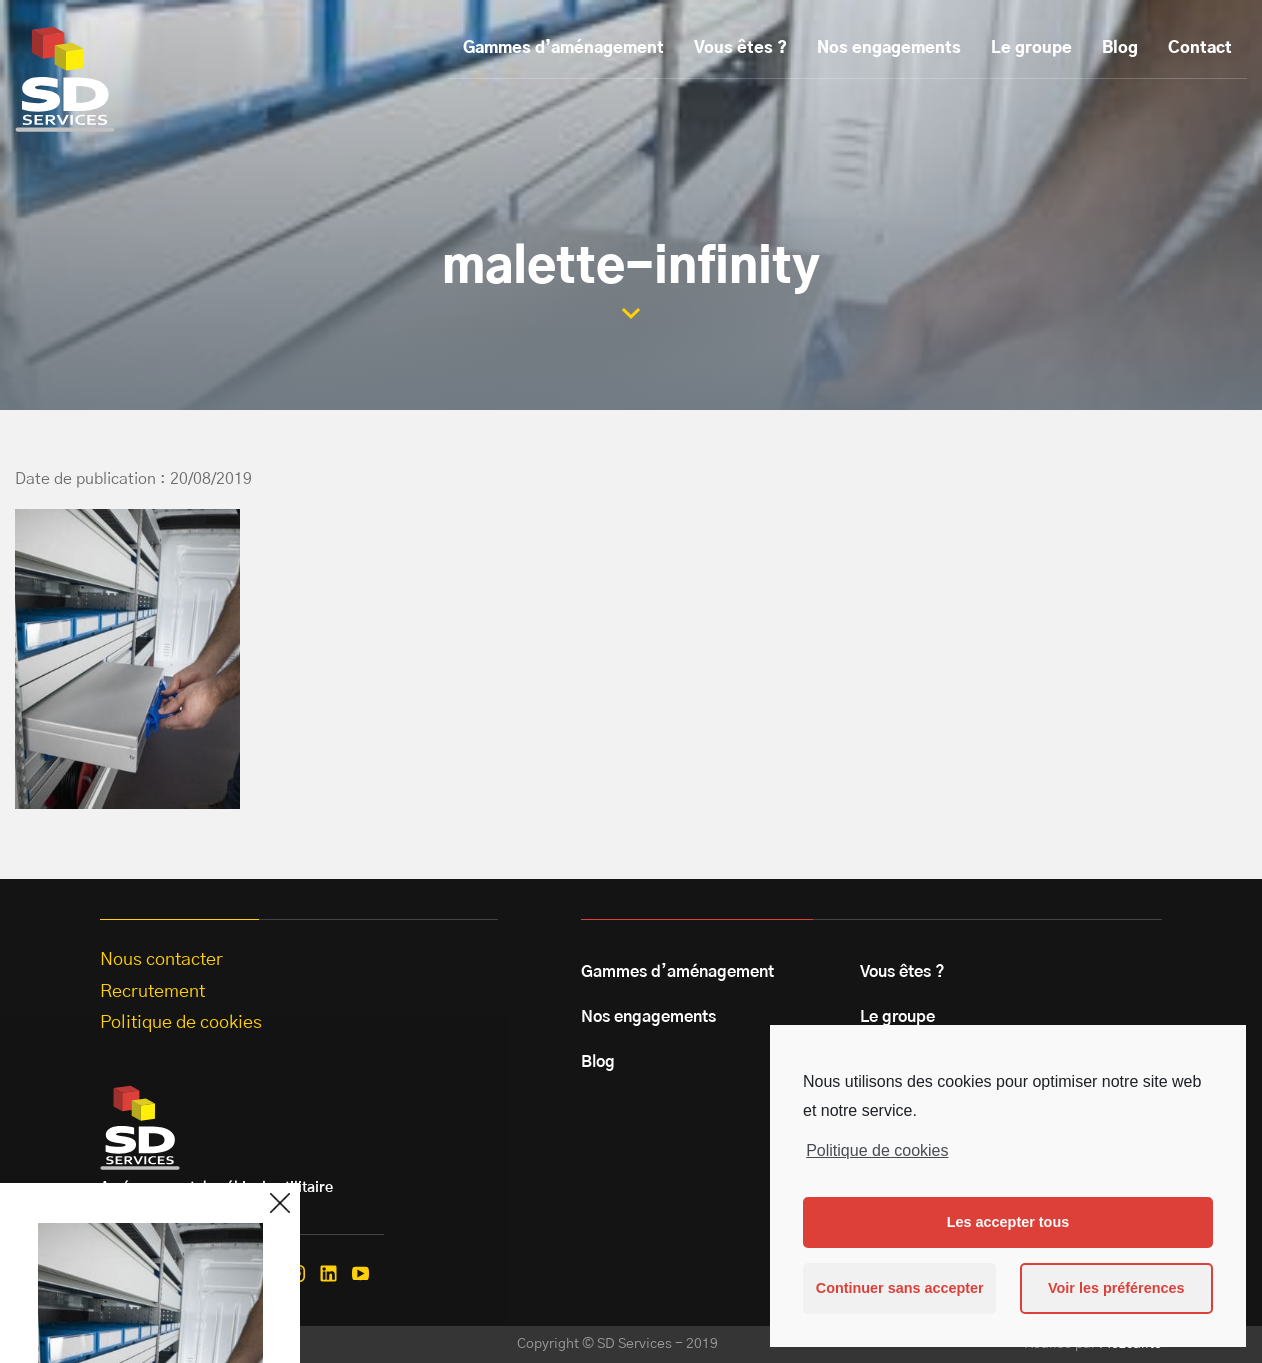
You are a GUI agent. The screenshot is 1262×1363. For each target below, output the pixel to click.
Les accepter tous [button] (1008, 1222)
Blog (1120, 48)
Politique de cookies (877, 1150)
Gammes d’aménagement (563, 48)
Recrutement (152, 992)
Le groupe (1031, 48)
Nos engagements (889, 48)
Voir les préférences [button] (1116, 1288)
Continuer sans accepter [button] (900, 1288)
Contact (1200, 48)
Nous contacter (161, 960)
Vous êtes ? (740, 48)
